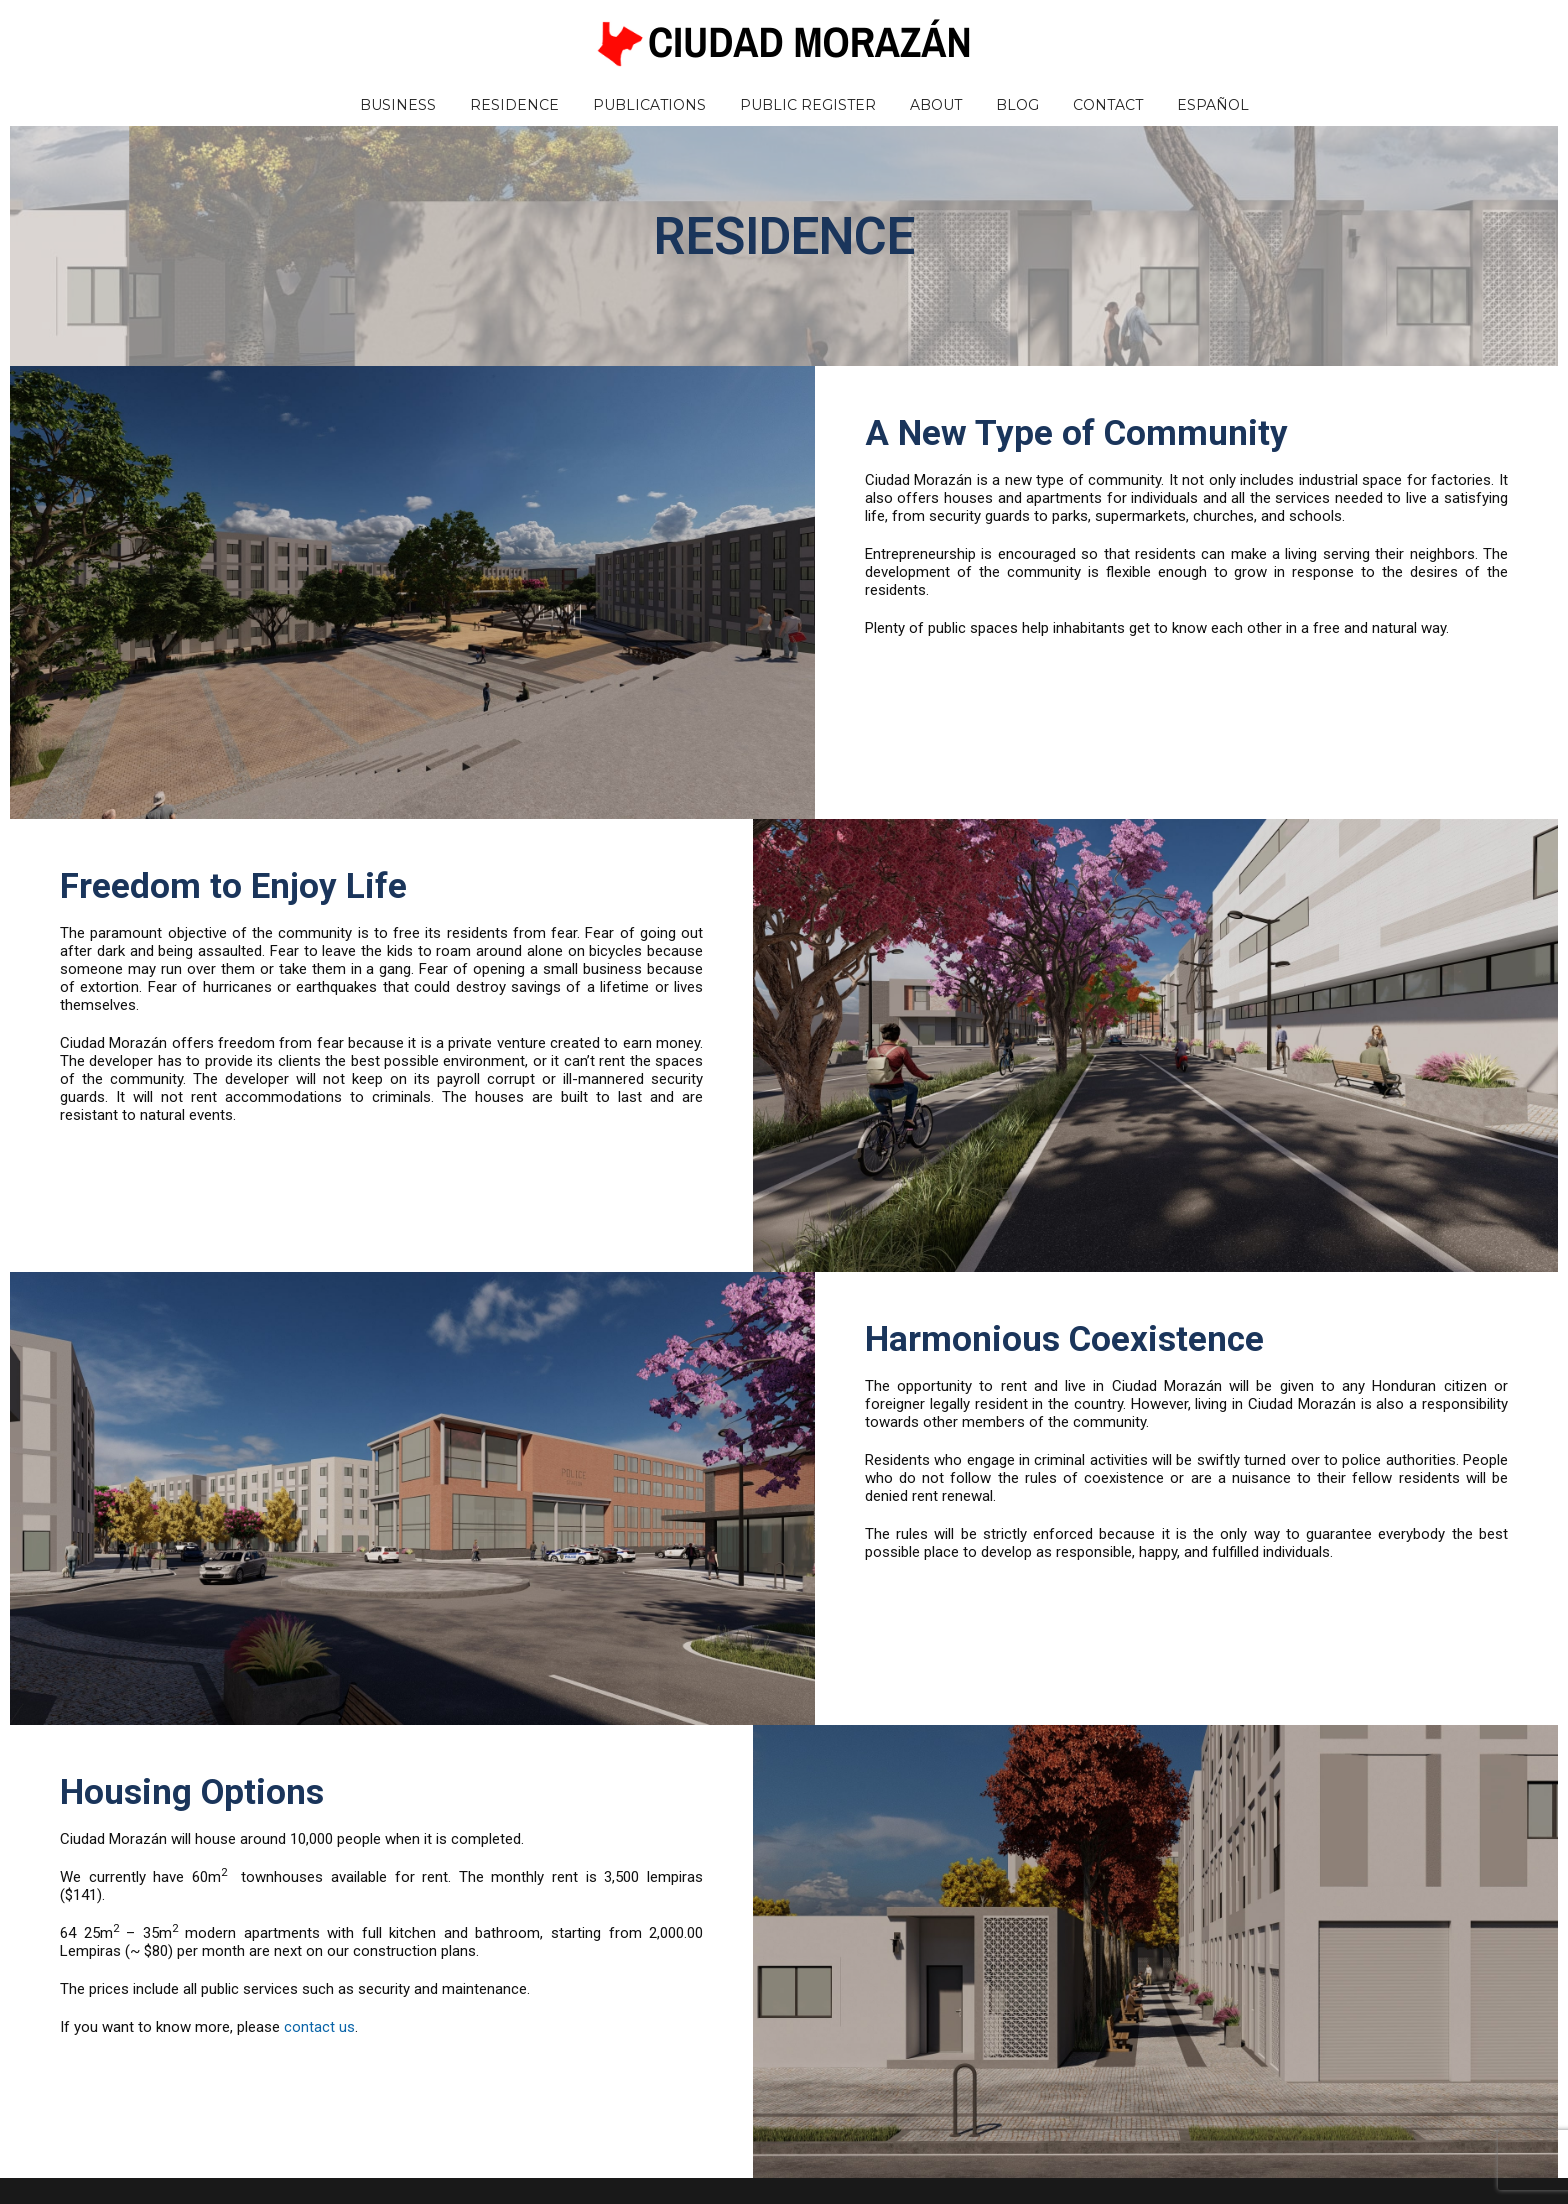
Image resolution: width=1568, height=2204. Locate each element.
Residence (514, 105)
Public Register (808, 105)
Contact (1108, 105)
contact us (319, 2027)
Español (1213, 105)
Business (398, 105)
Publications (649, 105)
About (936, 105)
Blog (1017, 105)
